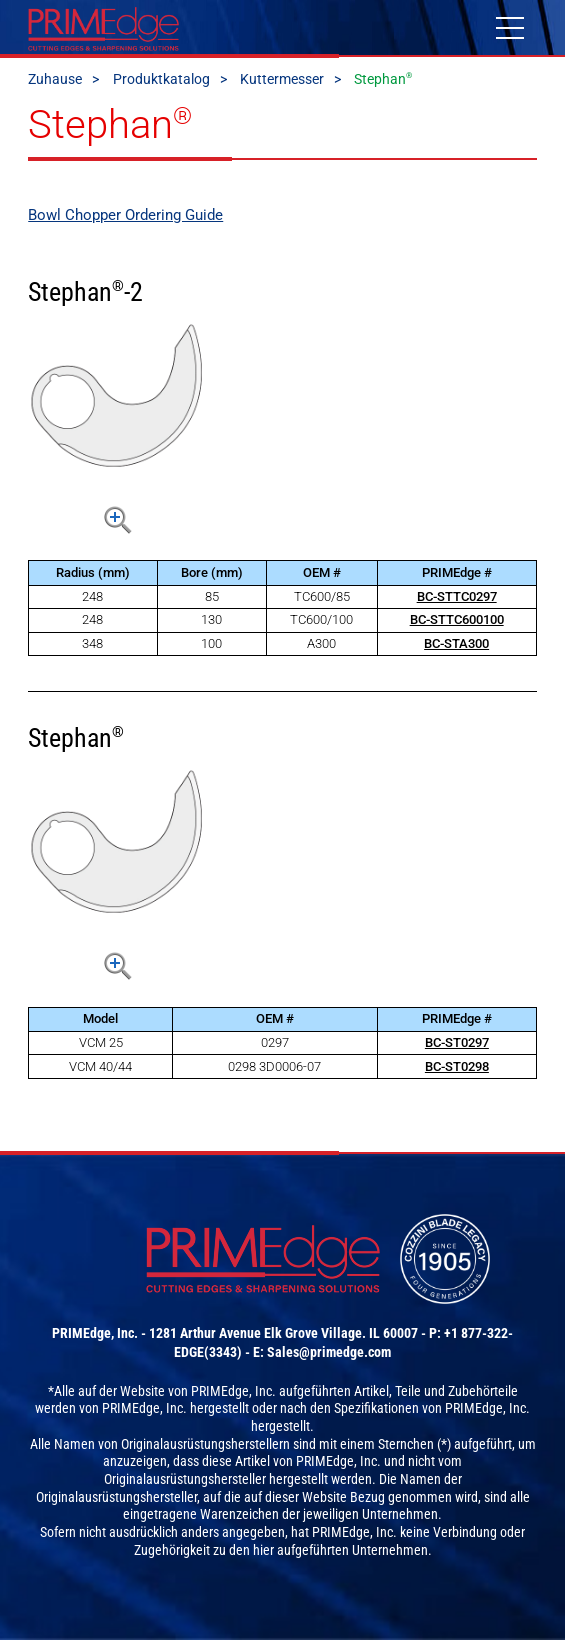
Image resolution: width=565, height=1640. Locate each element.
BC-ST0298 (457, 1066)
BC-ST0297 (457, 1042)
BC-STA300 (456, 643)
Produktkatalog (161, 79)
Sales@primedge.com (329, 1352)
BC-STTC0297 (457, 596)
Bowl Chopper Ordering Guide (125, 215)
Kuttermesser (282, 79)
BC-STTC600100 (457, 619)
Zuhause (55, 79)
